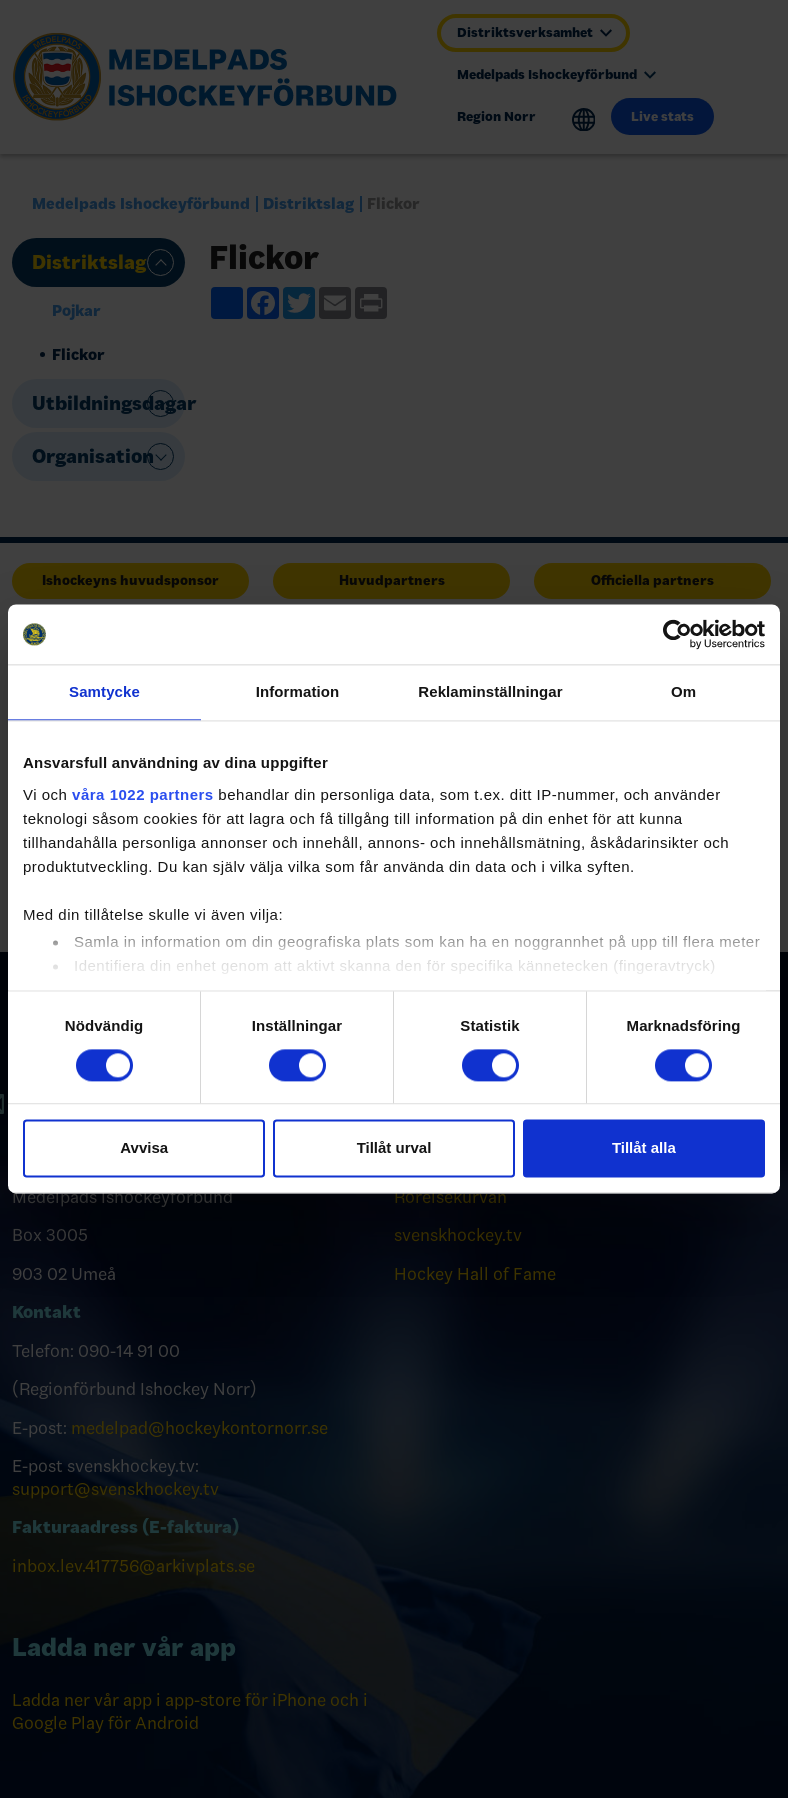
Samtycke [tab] (104, 691)
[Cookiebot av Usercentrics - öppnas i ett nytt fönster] (677, 634)
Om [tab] (683, 691)
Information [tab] (298, 691)
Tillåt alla (644, 1148)
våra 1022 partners (143, 794)
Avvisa (144, 1148)
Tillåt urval (394, 1148)
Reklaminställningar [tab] (490, 691)
